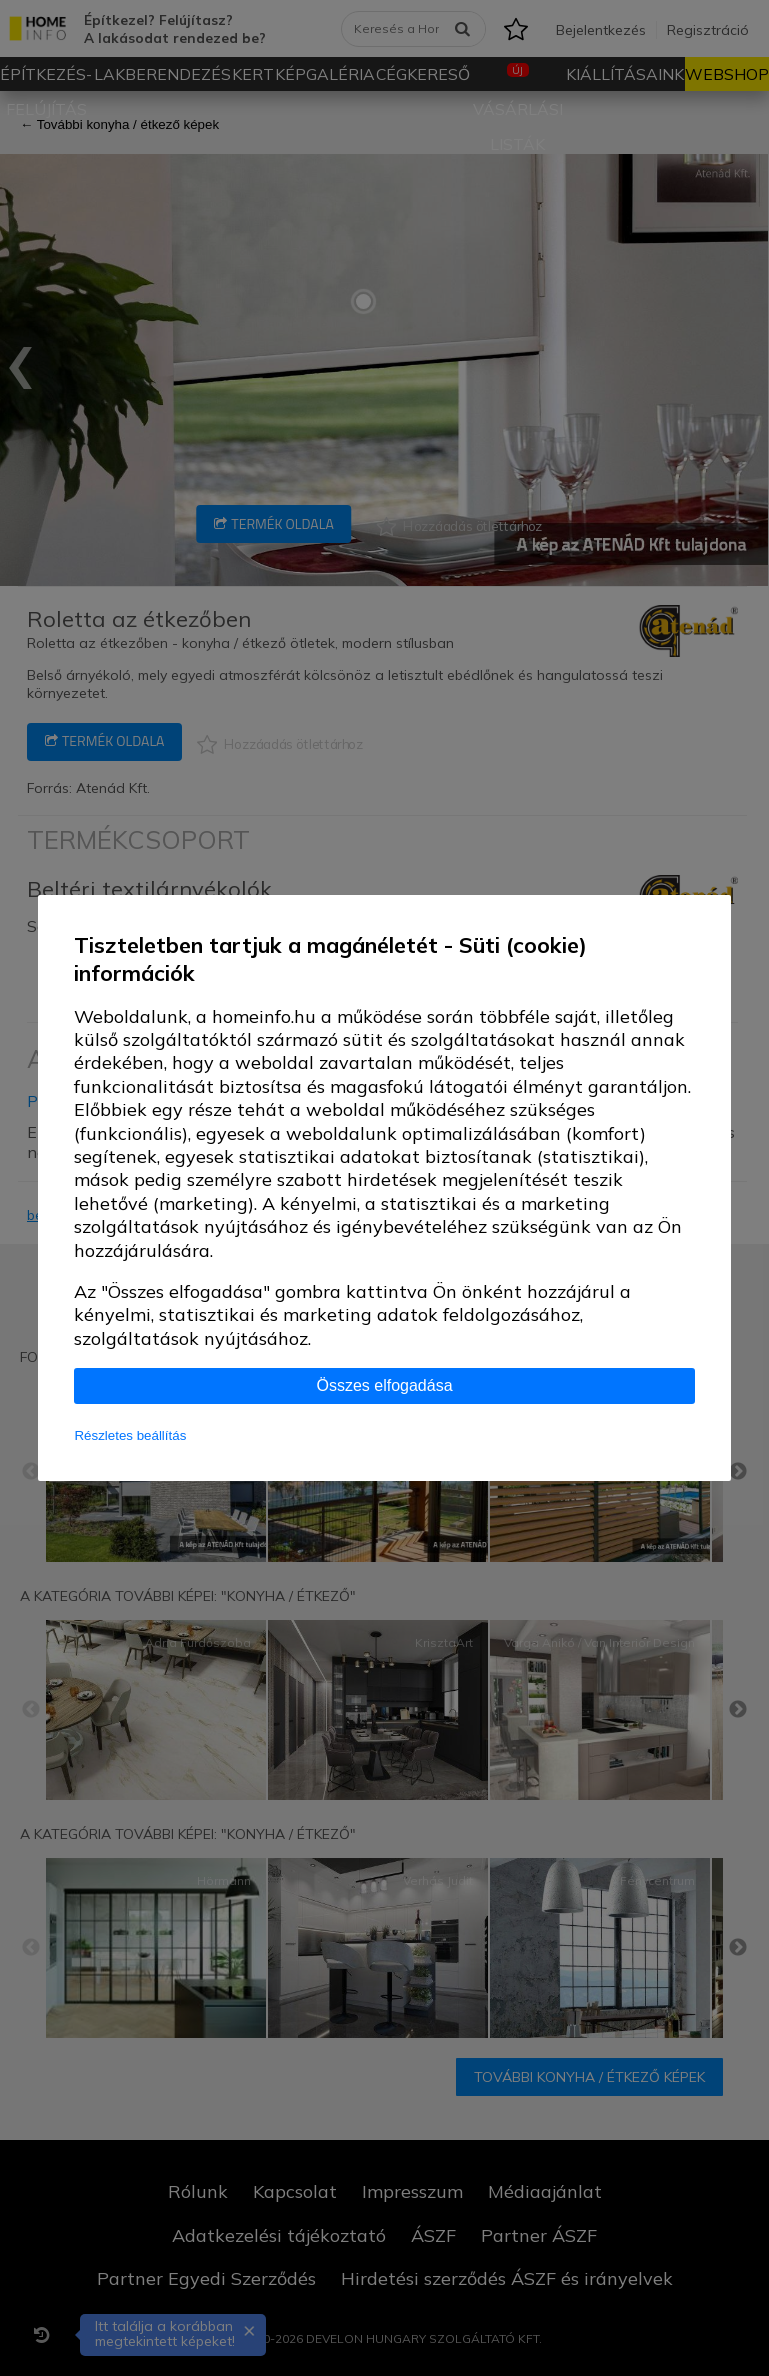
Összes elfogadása (384, 1385)
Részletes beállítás (130, 1435)
